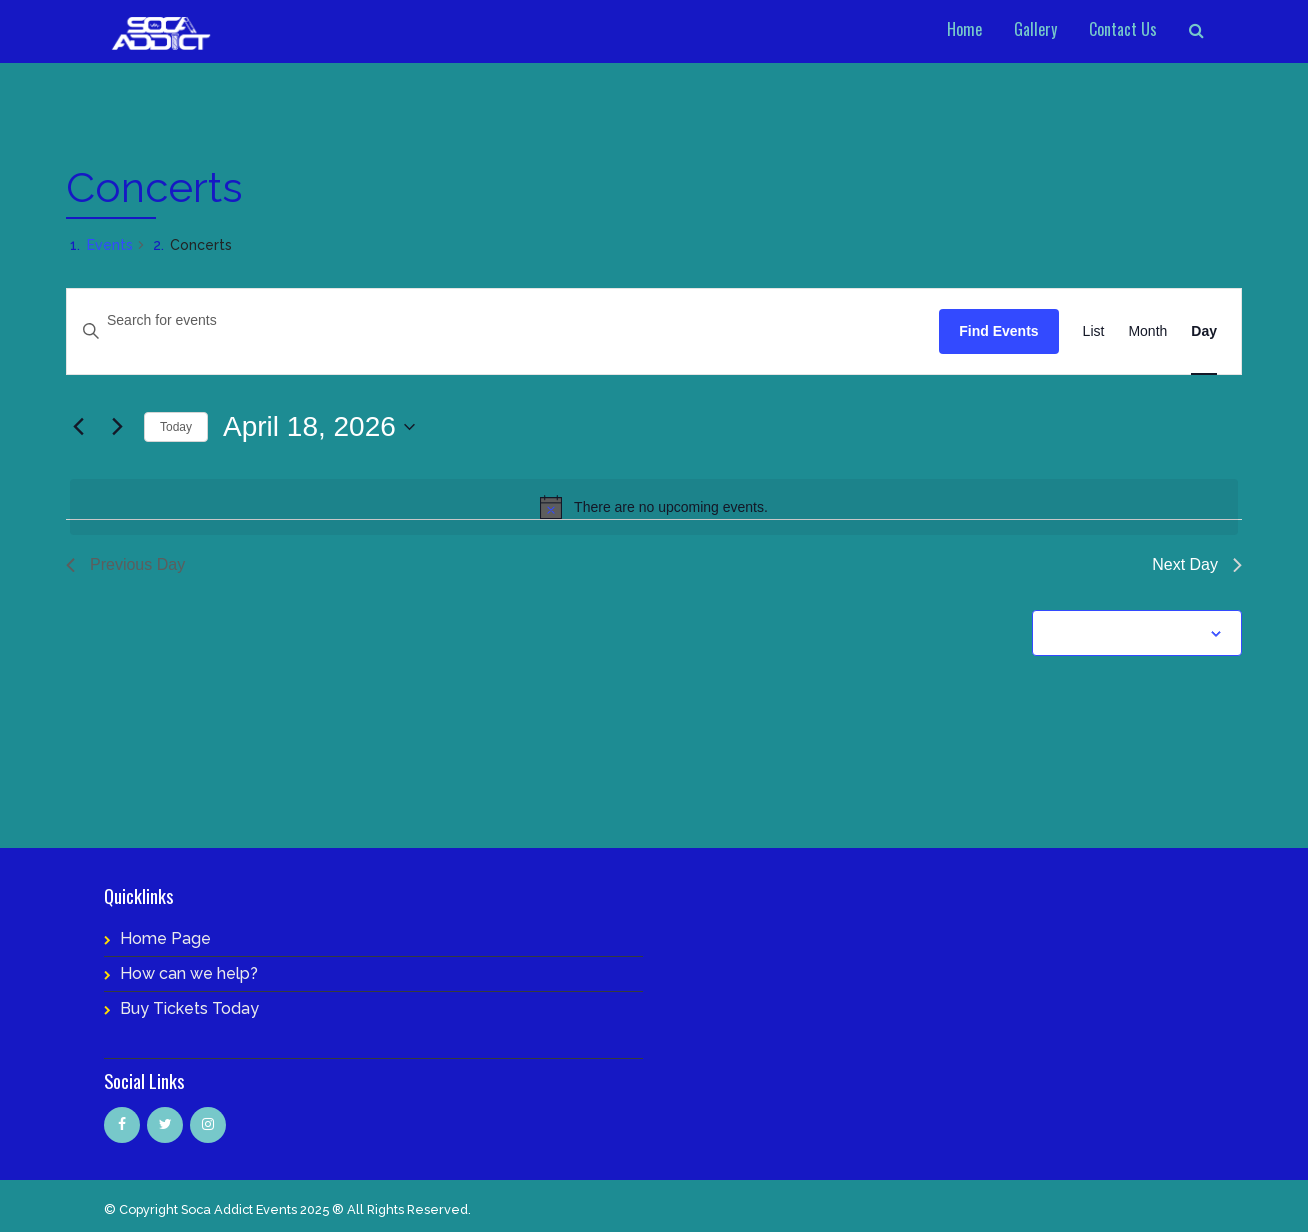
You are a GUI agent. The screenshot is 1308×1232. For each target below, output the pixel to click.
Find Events (998, 331)
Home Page (165, 938)
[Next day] (117, 427)
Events (110, 245)
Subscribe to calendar (1126, 633)
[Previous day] (78, 427)
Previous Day (125, 564)
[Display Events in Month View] (1147, 331)
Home (964, 29)
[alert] (654, 507)
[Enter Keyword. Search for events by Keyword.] (503, 320)
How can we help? (189, 973)
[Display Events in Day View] (1204, 331)
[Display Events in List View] (1094, 331)
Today (176, 427)
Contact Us (1123, 29)
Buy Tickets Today (189, 1008)
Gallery (1035, 29)
